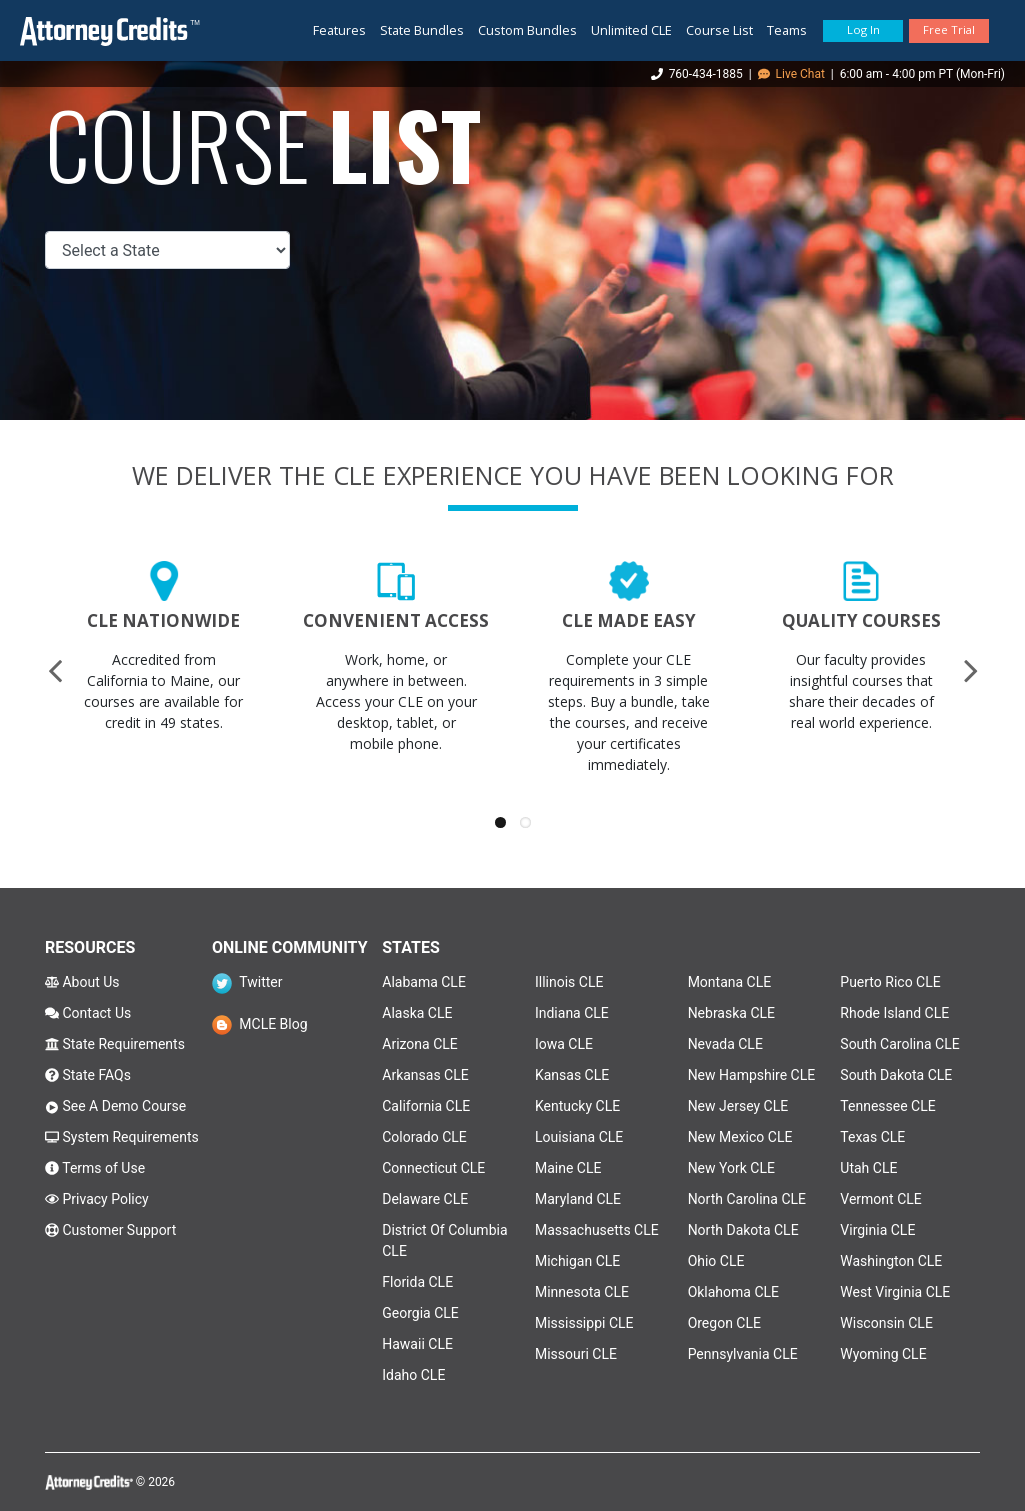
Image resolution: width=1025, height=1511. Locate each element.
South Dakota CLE (896, 1075)
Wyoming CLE (883, 1354)
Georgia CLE (420, 1313)
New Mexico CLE (740, 1137)
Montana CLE (730, 982)
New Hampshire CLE (752, 1075)
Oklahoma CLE (733, 1292)
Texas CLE (872, 1137)
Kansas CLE (572, 1075)
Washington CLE (891, 1261)
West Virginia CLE (895, 1292)
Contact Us (88, 1013)
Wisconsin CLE (886, 1323)
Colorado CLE (424, 1137)
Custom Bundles (527, 30)
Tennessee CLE (887, 1106)
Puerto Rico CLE (890, 982)
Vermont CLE (880, 1199)
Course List (719, 30)
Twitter (247, 982)
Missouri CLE (576, 1354)
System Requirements (122, 1137)
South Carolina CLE (899, 1044)
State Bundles (422, 30)
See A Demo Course (115, 1106)
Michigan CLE (577, 1261)
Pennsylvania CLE (743, 1354)
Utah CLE (868, 1168)
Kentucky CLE (577, 1106)
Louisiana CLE (579, 1137)
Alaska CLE (417, 1013)
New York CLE (731, 1168)
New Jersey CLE (738, 1106)
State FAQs (88, 1075)
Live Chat (791, 74)
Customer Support (110, 1230)
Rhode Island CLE (894, 1013)
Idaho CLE (413, 1375)
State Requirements (115, 1044)
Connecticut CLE (433, 1168)
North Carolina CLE (747, 1199)
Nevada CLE (725, 1044)
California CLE (426, 1106)
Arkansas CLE (425, 1075)
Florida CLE (417, 1282)
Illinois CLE (569, 982)
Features (339, 30)
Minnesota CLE (582, 1292)
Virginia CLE (877, 1230)
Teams (787, 30)
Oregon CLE (724, 1323)
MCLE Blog (260, 1024)
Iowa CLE (564, 1044)
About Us (82, 982)
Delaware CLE (425, 1199)
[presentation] (55, 670)
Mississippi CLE (584, 1323)
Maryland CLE (578, 1199)
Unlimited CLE (631, 30)
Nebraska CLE (731, 1013)
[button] (500, 822)
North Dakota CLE (743, 1230)
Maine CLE (568, 1168)
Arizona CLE (420, 1044)
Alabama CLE (424, 982)
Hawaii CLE (417, 1344)
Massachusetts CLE (597, 1230)
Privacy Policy (97, 1199)
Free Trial (949, 29)
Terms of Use (95, 1168)
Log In (863, 29)
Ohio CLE (716, 1261)
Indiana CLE (572, 1013)
